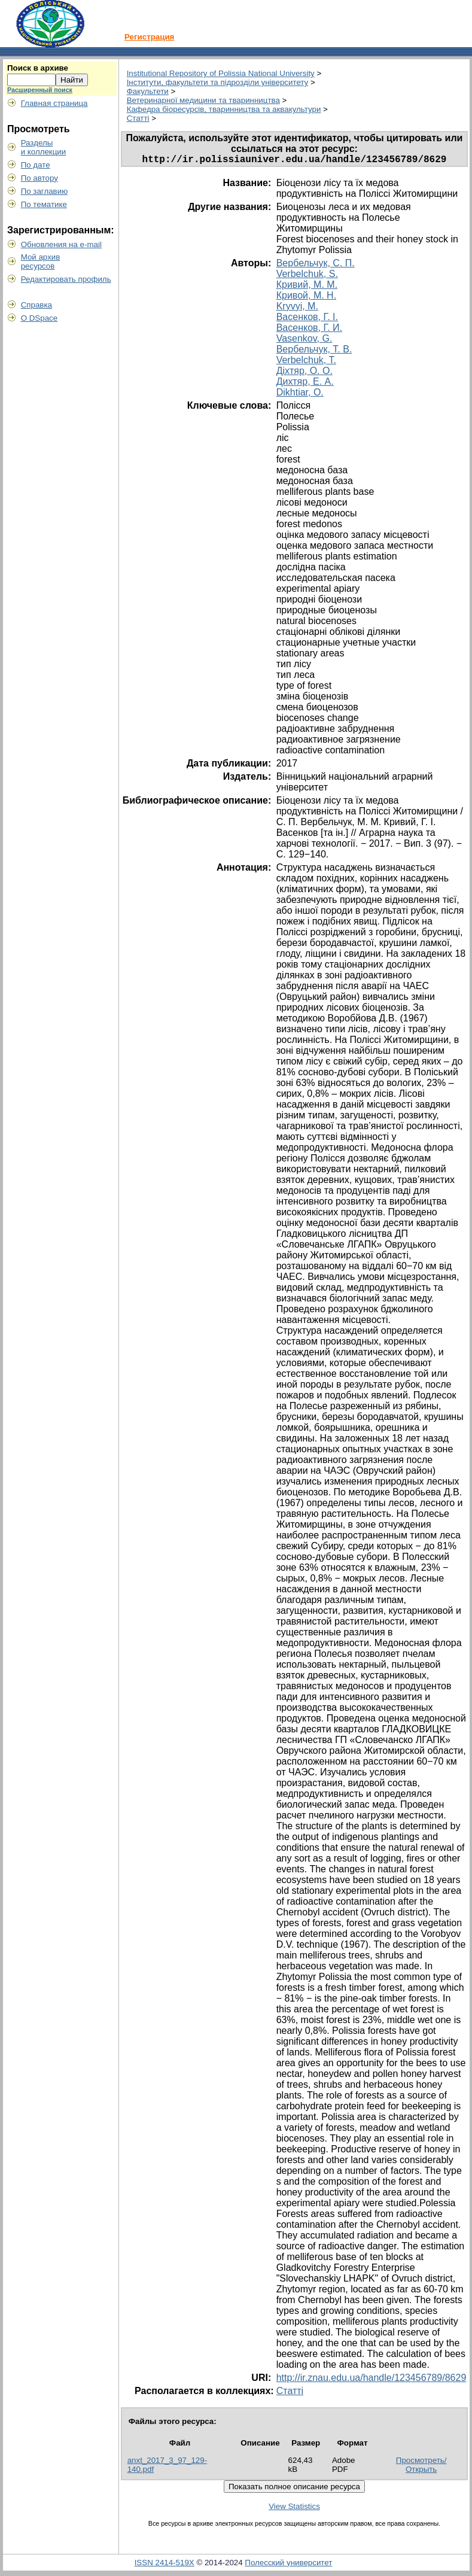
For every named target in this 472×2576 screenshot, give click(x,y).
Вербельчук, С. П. (315, 265)
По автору (39, 178)
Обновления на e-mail (61, 244)
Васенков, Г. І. (307, 319)
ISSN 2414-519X (164, 2564)
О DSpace (39, 318)
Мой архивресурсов (40, 261)
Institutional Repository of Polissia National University (221, 73)
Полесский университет (288, 2564)
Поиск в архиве (37, 67)
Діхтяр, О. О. (304, 373)
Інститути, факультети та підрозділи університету (218, 82)
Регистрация (149, 36)
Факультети (148, 91)
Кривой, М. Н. (306, 298)
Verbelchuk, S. (307, 276)
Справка (36, 304)
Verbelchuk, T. (306, 362)
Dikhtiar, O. (300, 395)
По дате (35, 164)
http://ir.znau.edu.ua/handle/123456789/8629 (371, 2380)
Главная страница (54, 103)
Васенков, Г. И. (309, 330)
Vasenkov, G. (304, 341)
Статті (138, 118)
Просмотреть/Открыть (421, 2467)
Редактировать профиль (66, 279)
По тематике (44, 204)
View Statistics (294, 2508)
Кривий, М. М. (306, 287)
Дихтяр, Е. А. (305, 384)
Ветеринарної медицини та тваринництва (203, 100)
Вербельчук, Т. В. (314, 351)
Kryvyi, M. (297, 308)
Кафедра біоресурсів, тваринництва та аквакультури (224, 109)
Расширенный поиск (39, 89)
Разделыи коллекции (43, 147)
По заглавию (44, 191)
